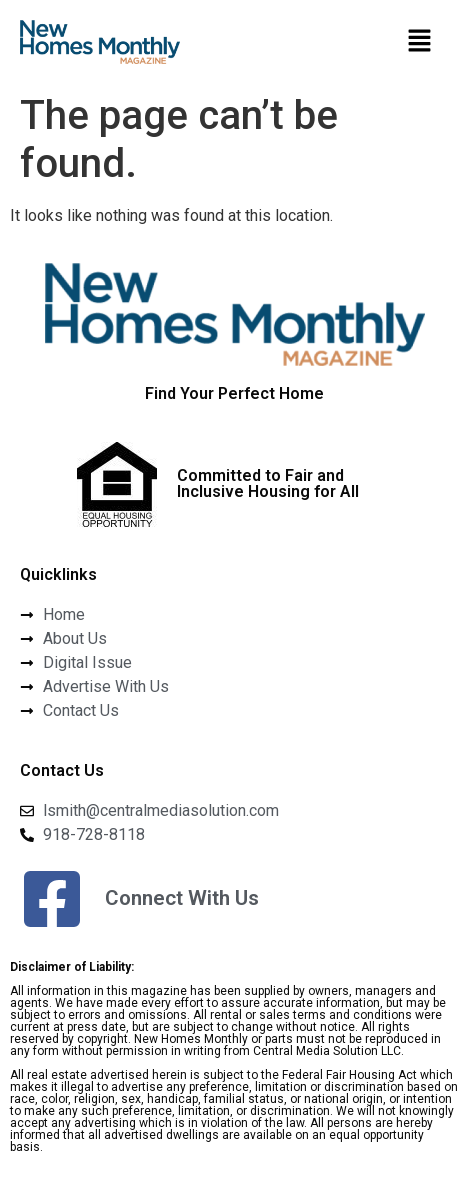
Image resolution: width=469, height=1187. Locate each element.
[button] (419, 42)
